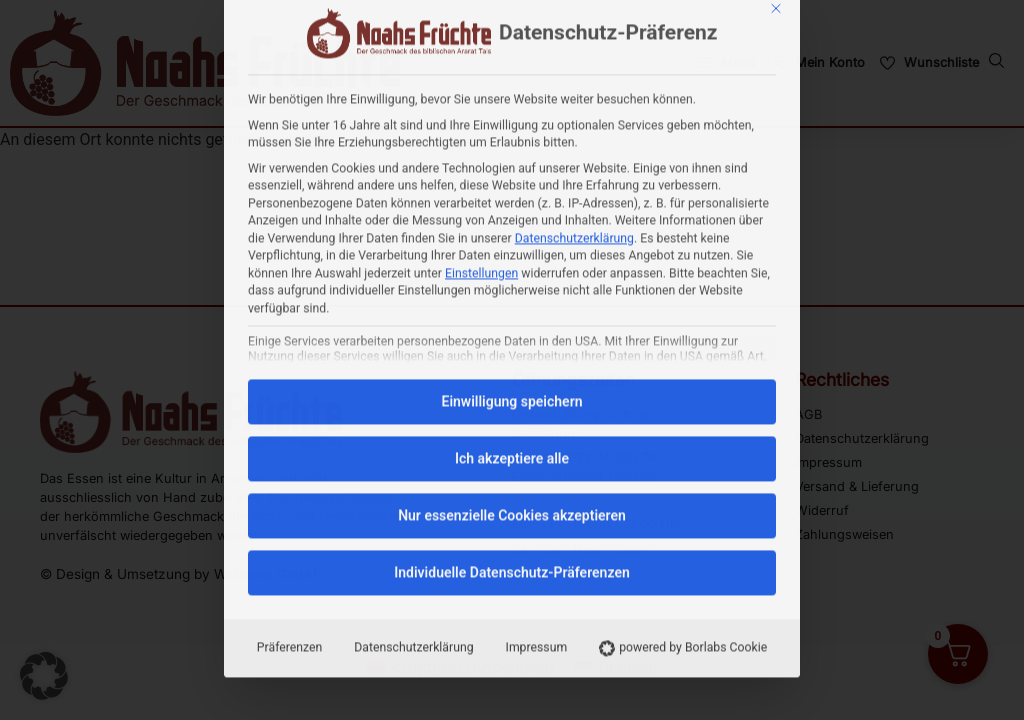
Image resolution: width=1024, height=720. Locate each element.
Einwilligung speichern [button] (511, 196)
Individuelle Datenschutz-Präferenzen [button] (512, 367)
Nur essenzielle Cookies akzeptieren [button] (512, 310)
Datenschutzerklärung (574, 33)
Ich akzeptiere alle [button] (512, 253)
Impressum (537, 442)
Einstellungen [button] (481, 68)
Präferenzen (289, 442)
